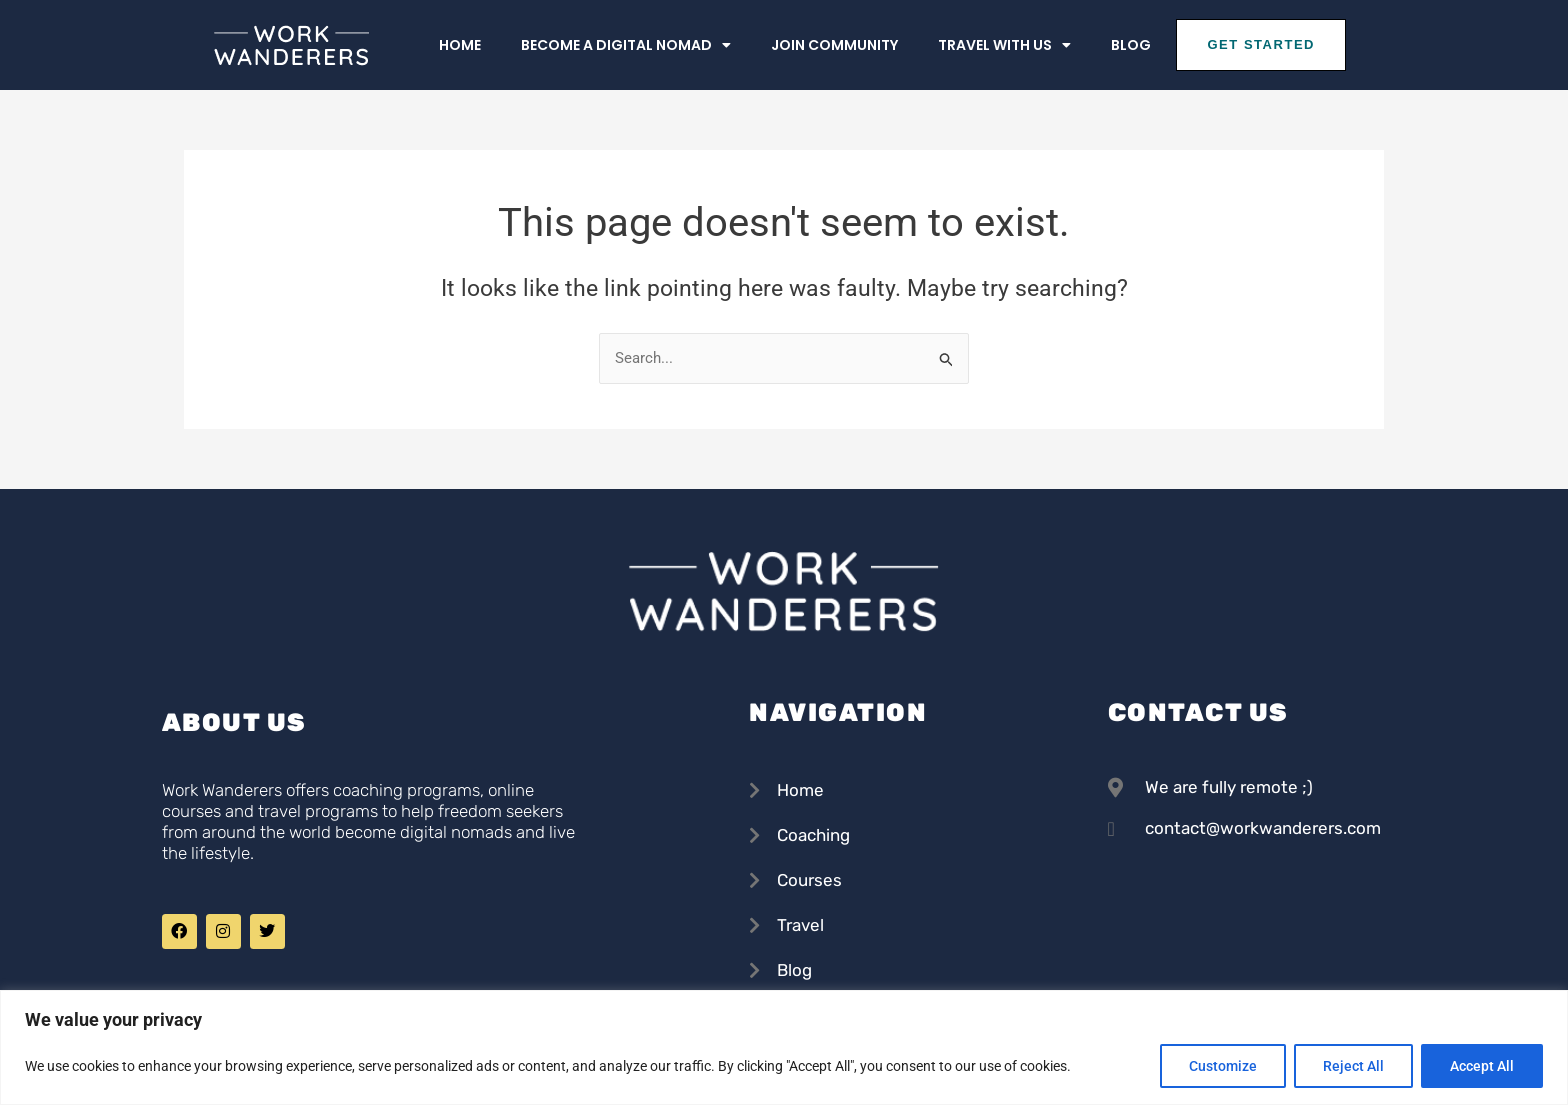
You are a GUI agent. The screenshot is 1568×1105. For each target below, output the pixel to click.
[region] (784, 1047)
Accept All (1482, 1066)
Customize (1223, 1066)
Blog (1131, 45)
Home (460, 45)
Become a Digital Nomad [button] (626, 45)
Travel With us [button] (1004, 45)
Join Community (834, 45)
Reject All (1353, 1066)
